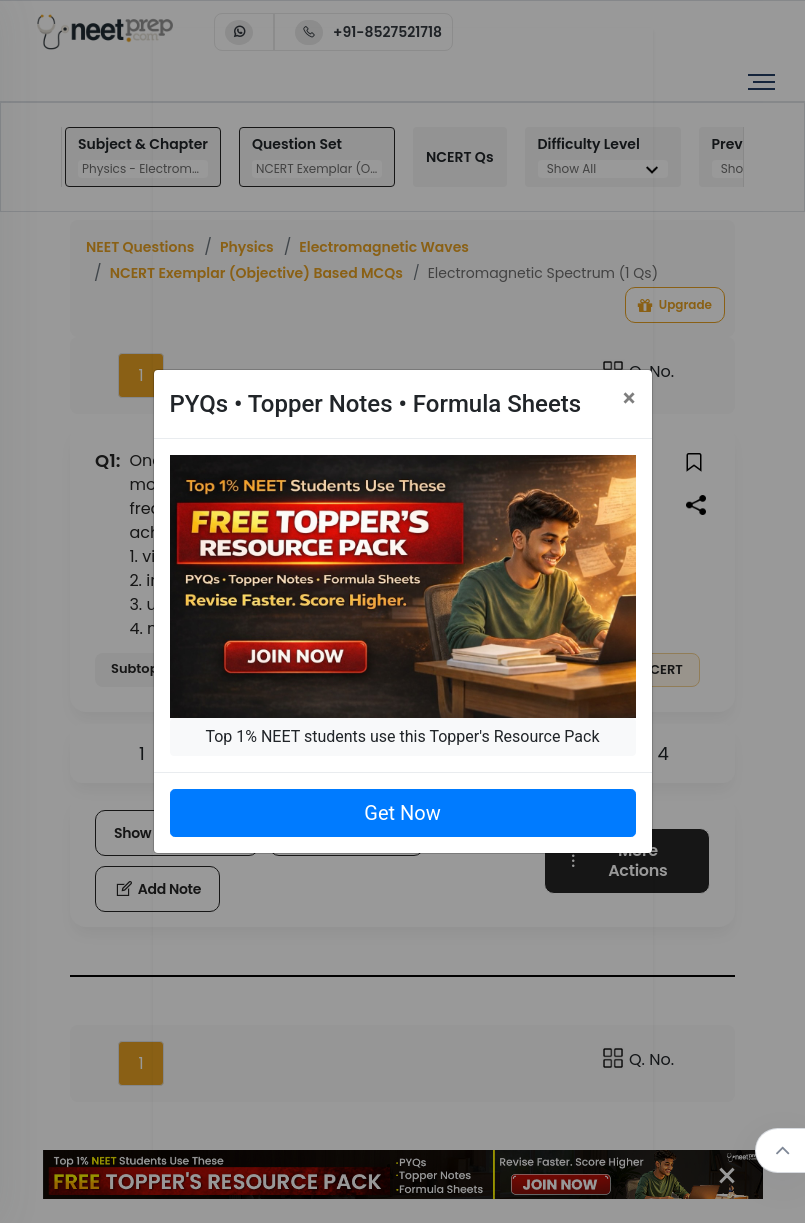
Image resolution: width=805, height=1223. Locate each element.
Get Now (402, 813)
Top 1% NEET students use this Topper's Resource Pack (402, 736)
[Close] (629, 398)
